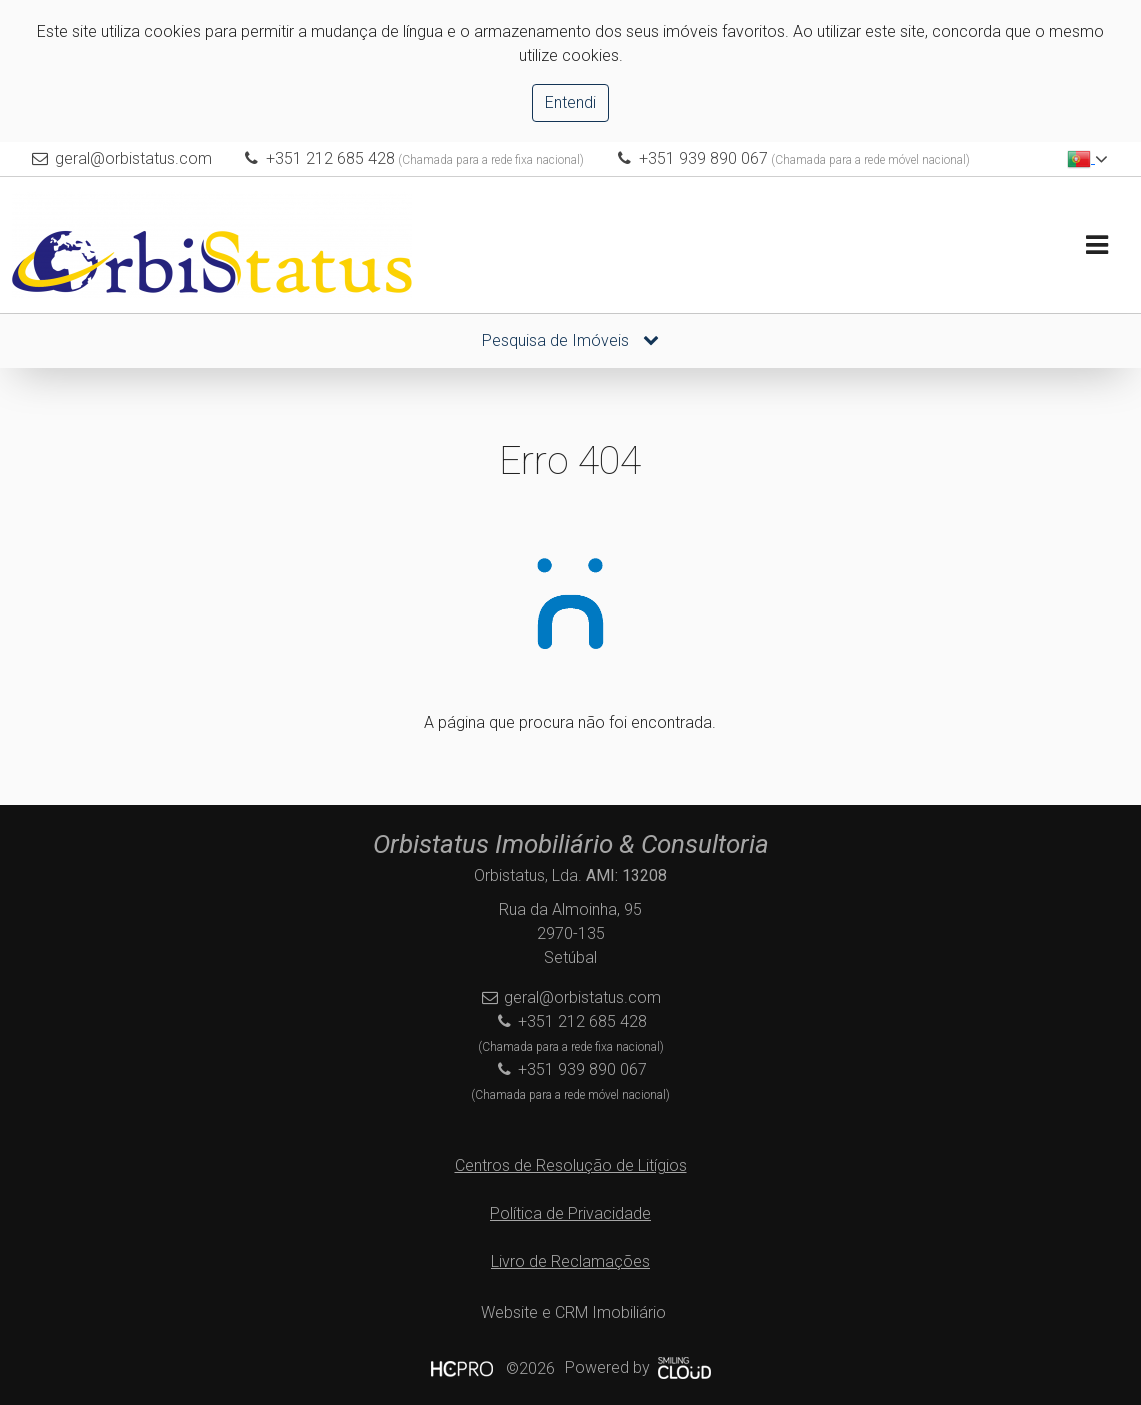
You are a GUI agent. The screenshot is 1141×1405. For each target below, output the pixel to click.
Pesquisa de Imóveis (570, 340)
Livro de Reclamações (570, 1261)
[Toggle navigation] (1096, 245)
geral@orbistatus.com (133, 158)
